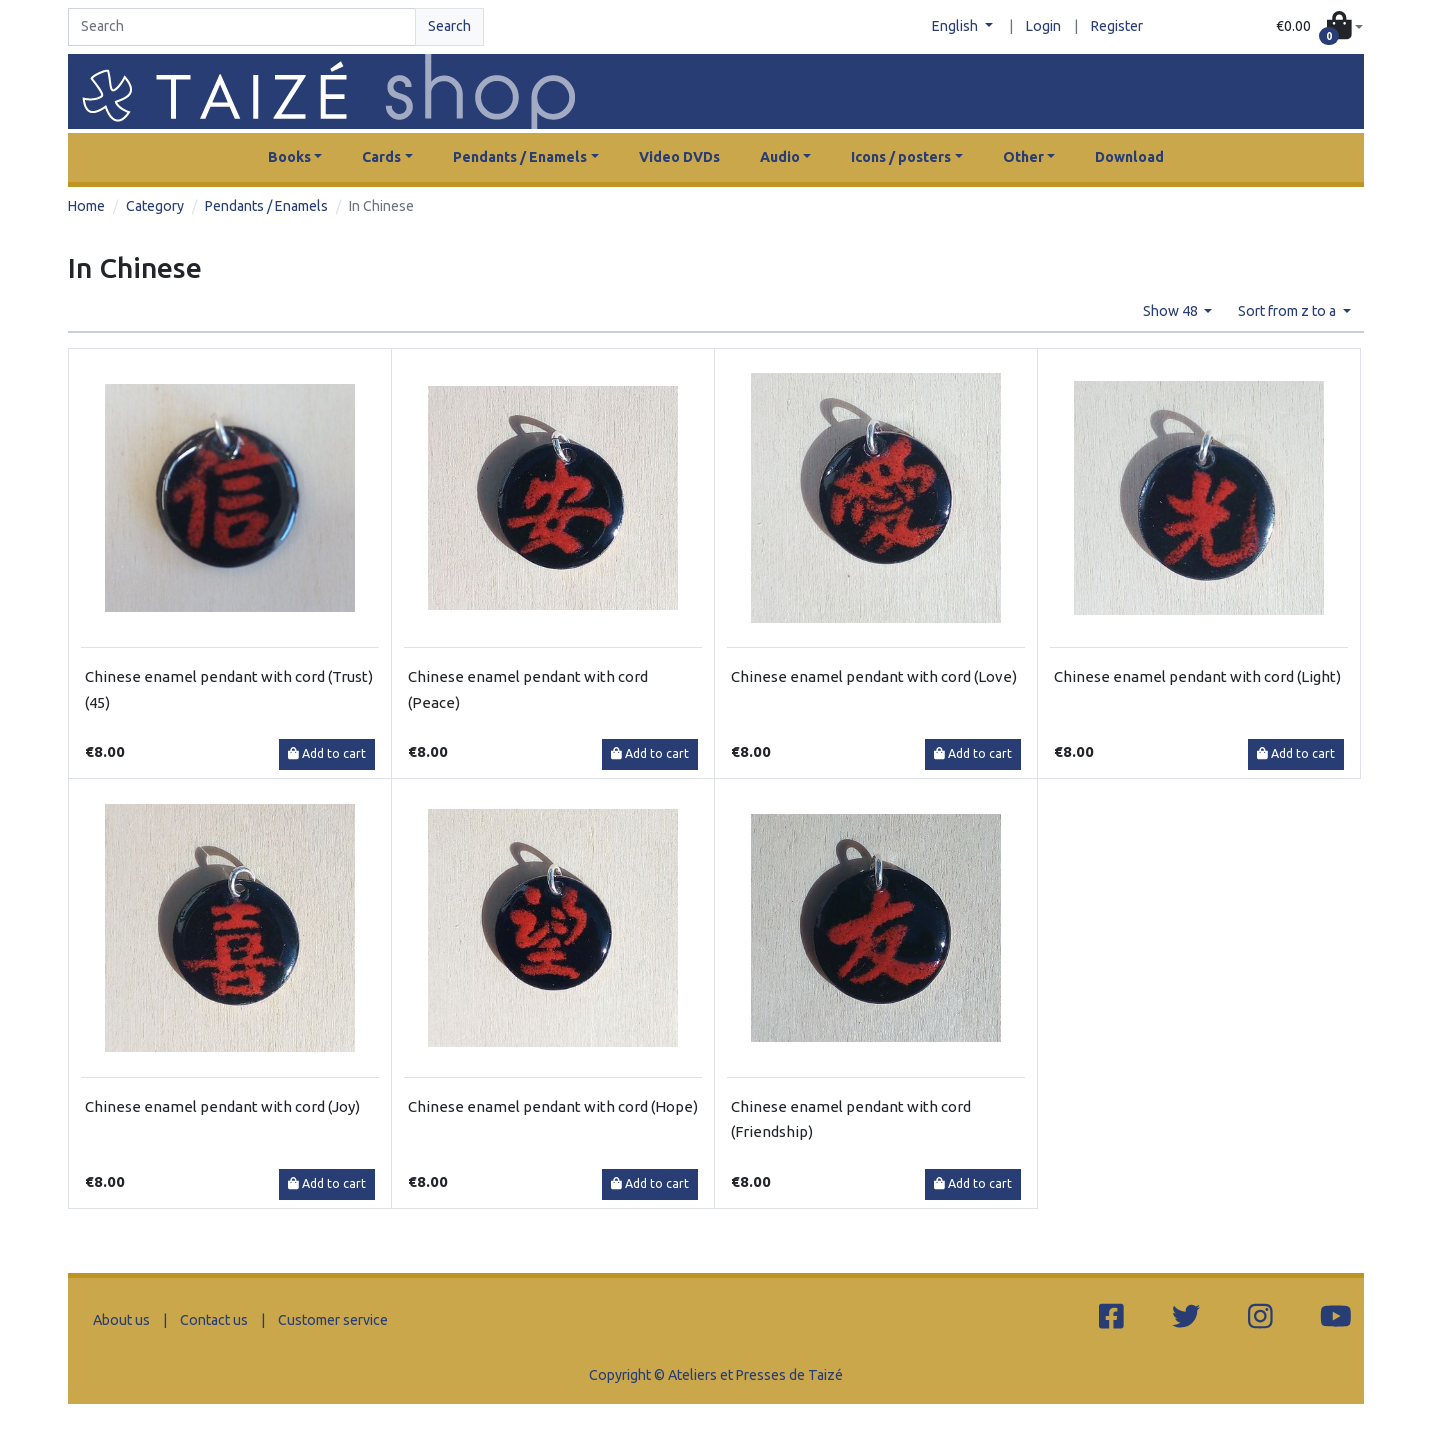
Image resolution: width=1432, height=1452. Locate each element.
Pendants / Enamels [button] (520, 157)
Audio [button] (780, 157)
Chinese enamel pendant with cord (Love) (874, 676)
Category (155, 206)
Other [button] (1023, 157)
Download (1129, 157)
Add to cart (327, 753)
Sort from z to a (1288, 311)
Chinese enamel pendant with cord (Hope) (553, 1106)
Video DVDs (679, 157)
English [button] (956, 26)
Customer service (333, 1320)
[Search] (242, 27)
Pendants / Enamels (266, 206)
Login (1043, 26)
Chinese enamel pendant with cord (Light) (1197, 676)
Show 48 (1172, 311)
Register (1117, 26)
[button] (1319, 27)
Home (86, 206)
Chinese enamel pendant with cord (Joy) (222, 1106)
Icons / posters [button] (901, 157)
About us (121, 1320)
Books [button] (289, 157)
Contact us (214, 1320)
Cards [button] (381, 157)
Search (449, 26)
